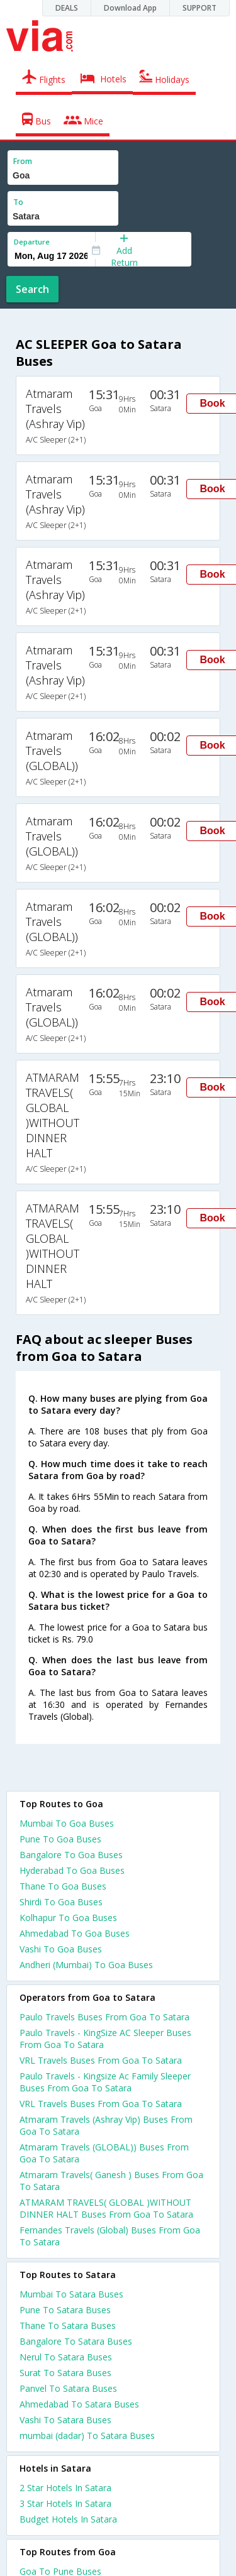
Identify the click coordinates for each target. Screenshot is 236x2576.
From (22, 161)
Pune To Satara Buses (65, 2310)
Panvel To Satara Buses (68, 2388)
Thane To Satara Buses (68, 2325)
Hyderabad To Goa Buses (72, 1870)
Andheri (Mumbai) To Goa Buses (86, 1965)
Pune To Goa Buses (60, 1839)
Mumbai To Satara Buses (71, 2294)
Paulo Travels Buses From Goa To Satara (104, 2017)
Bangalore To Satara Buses (76, 2341)
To (18, 202)
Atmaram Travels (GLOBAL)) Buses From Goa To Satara (104, 2153)
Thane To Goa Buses (63, 1886)
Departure (32, 241)
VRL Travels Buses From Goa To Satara (101, 2060)
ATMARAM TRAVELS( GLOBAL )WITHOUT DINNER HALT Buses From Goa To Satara (106, 2208)
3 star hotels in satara (65, 2503)
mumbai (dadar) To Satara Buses (87, 2435)
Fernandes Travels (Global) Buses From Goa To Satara (110, 2236)
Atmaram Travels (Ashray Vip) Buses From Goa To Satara (106, 2125)
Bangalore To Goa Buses (71, 1855)
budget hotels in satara (68, 2519)
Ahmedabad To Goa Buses (75, 1933)
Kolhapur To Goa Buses (68, 1918)
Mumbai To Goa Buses (67, 1823)
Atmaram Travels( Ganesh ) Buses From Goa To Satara (111, 2181)
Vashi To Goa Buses (61, 1949)
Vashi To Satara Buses (65, 2420)
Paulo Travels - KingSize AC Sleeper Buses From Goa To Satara (105, 2038)
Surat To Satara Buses (65, 2373)
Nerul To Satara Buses (66, 2357)
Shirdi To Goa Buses (61, 1902)
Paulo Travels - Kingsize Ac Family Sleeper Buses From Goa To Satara (105, 2082)
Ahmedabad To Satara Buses (79, 2404)
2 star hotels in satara (65, 2488)
